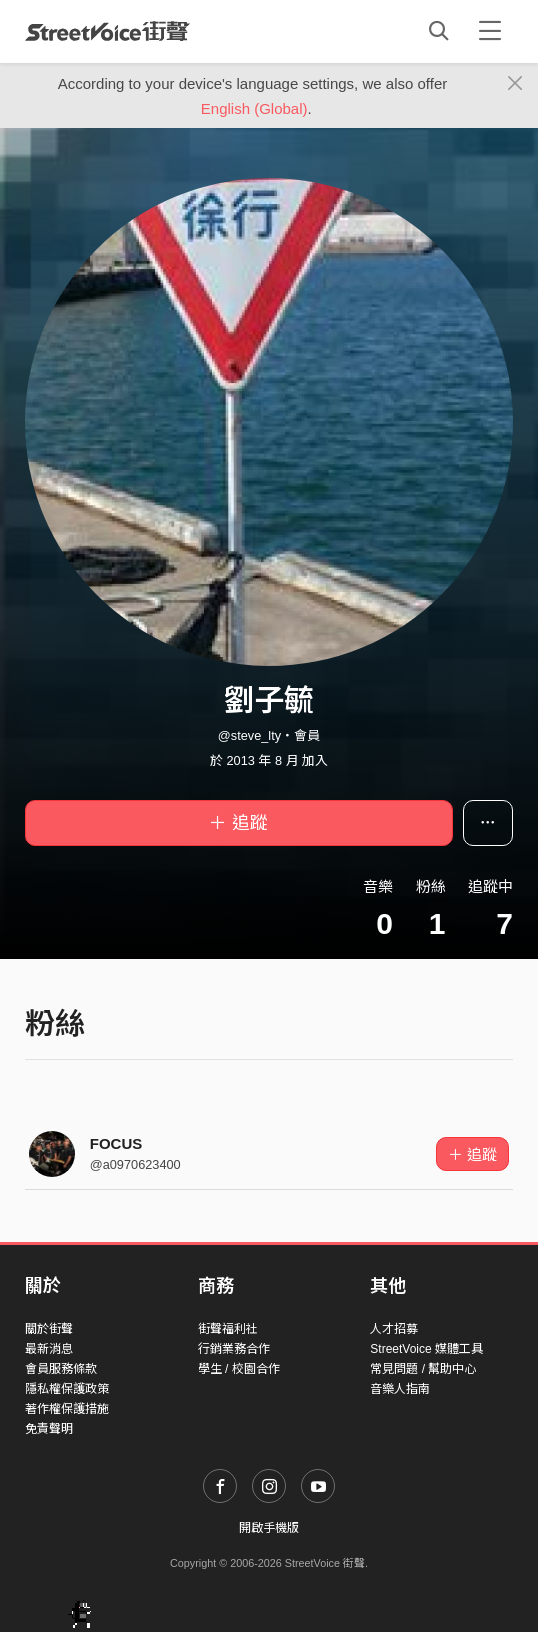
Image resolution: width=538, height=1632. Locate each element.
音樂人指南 (400, 1389)
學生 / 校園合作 (239, 1369)
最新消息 (49, 1349)
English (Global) (254, 108)
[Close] (515, 84)
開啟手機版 (269, 1528)
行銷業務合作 (234, 1349)
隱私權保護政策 (67, 1389)
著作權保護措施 (67, 1409)
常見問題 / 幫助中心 (423, 1369)
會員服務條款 (61, 1369)
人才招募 (394, 1329)
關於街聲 (49, 1329)
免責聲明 (49, 1429)
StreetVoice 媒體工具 (426, 1349)
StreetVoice (107, 31)
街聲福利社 (228, 1329)
